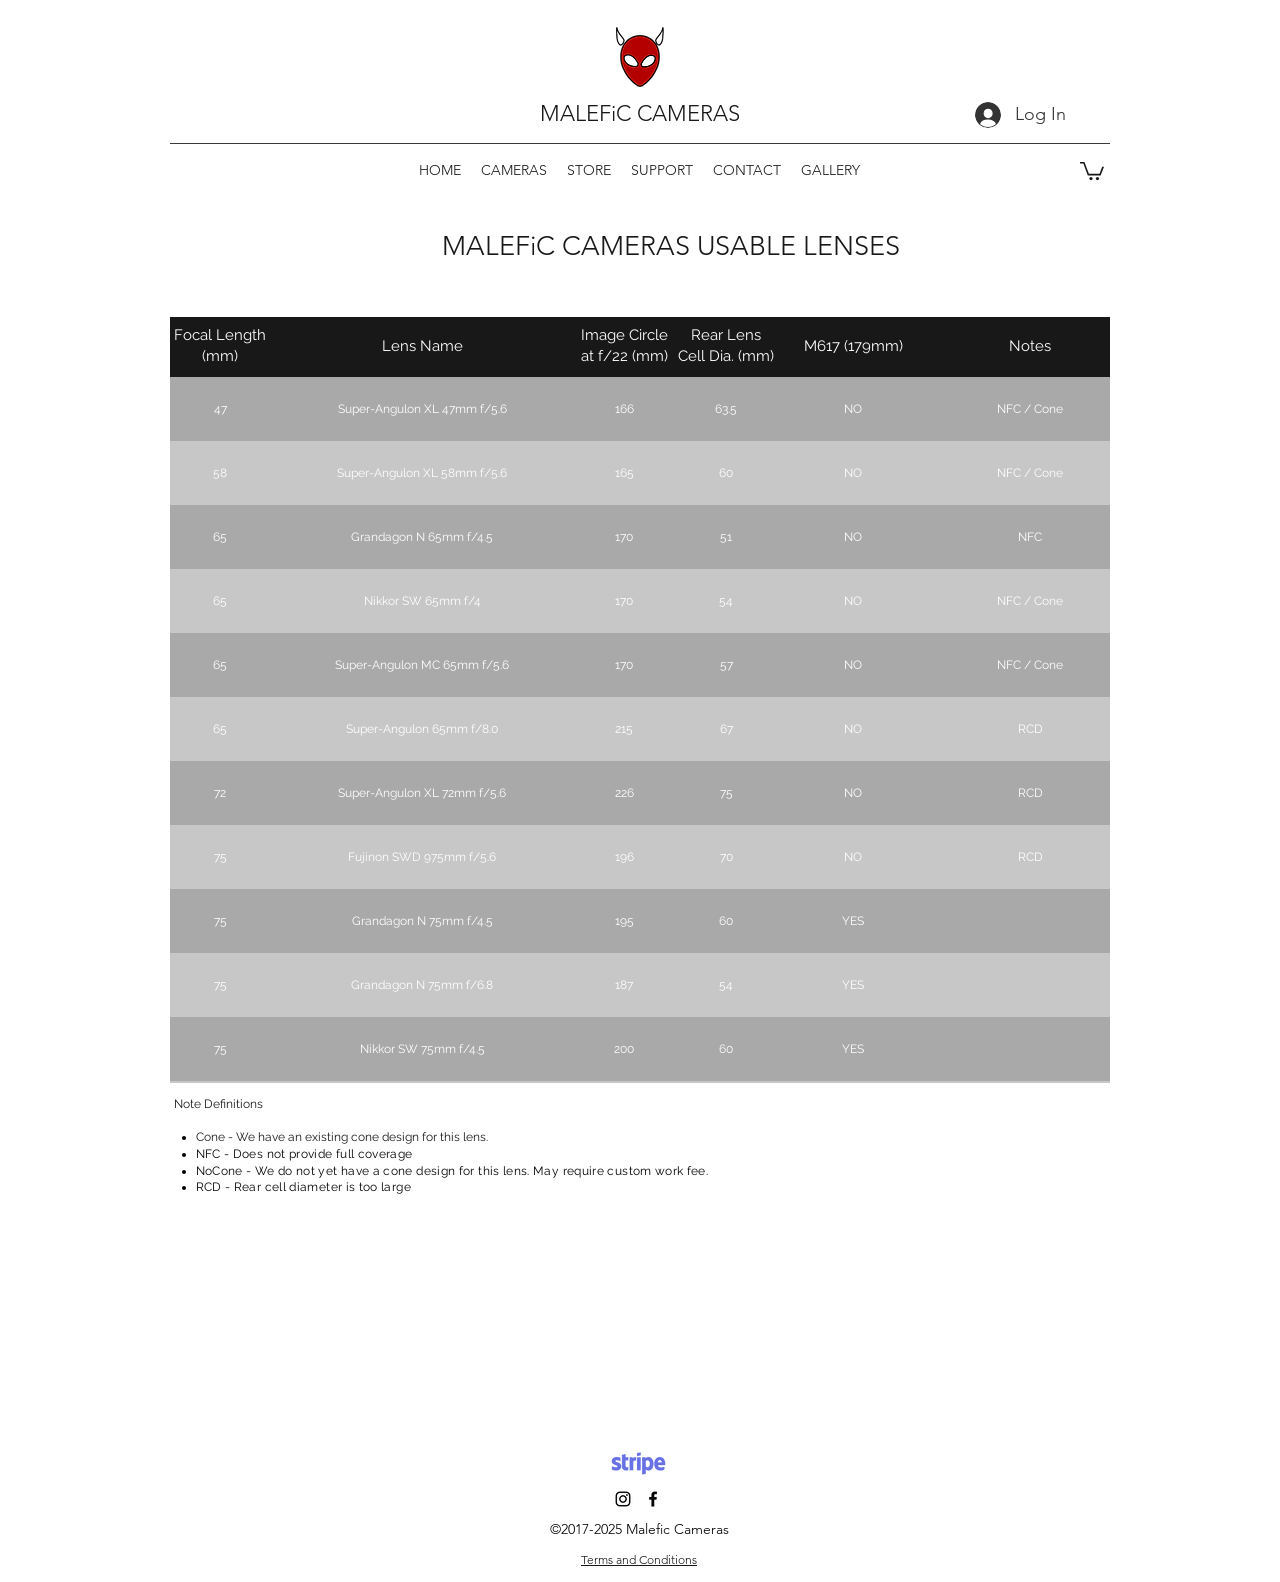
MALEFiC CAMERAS (640, 113)
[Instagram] (623, 1499)
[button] (514, 170)
